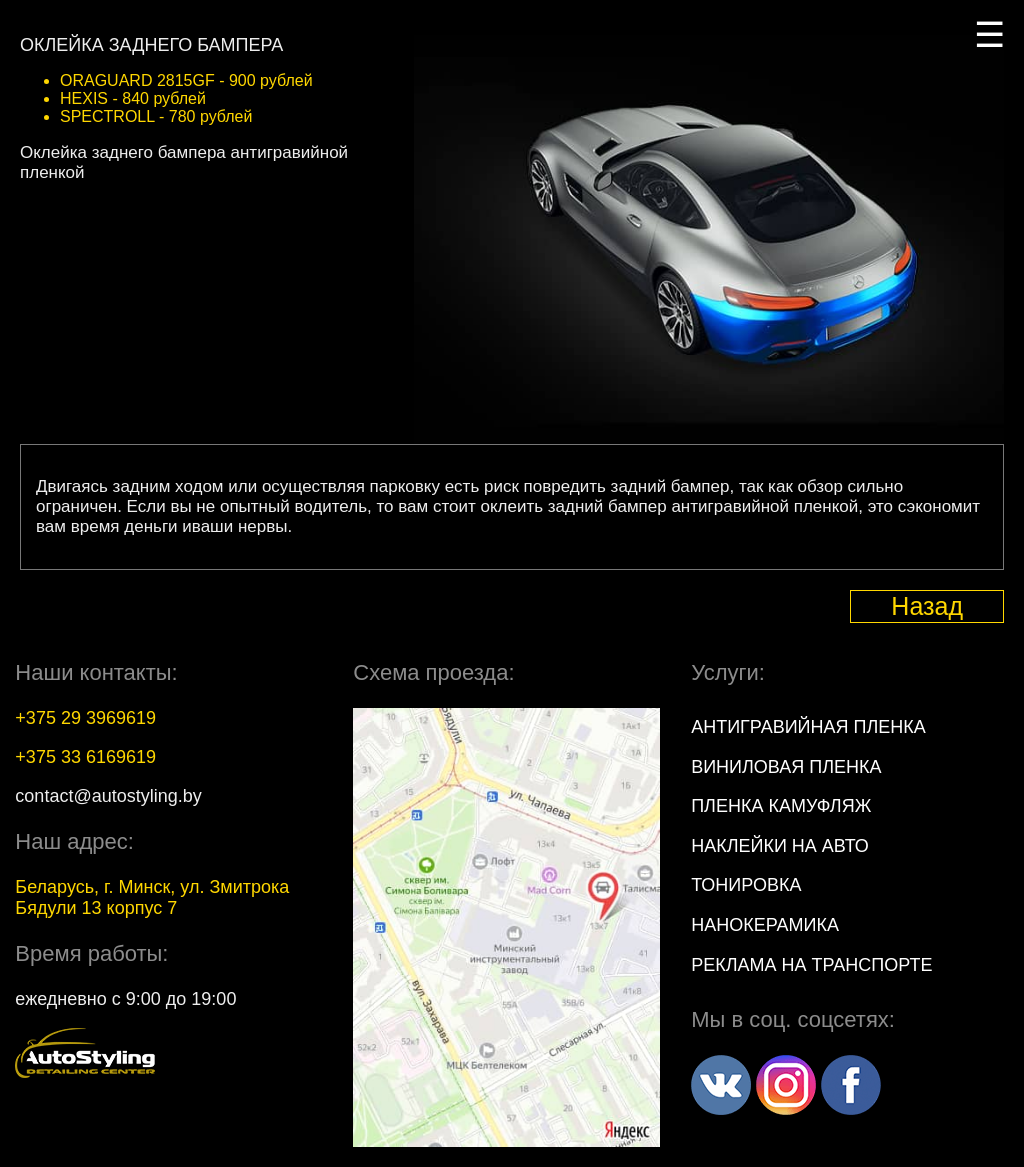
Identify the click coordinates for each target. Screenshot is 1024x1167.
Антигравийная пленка (808, 727)
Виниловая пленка (786, 767)
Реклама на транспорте (811, 965)
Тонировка (746, 885)
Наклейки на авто (780, 846)
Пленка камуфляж (781, 806)
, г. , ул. (152, 897)
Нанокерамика (765, 925)
